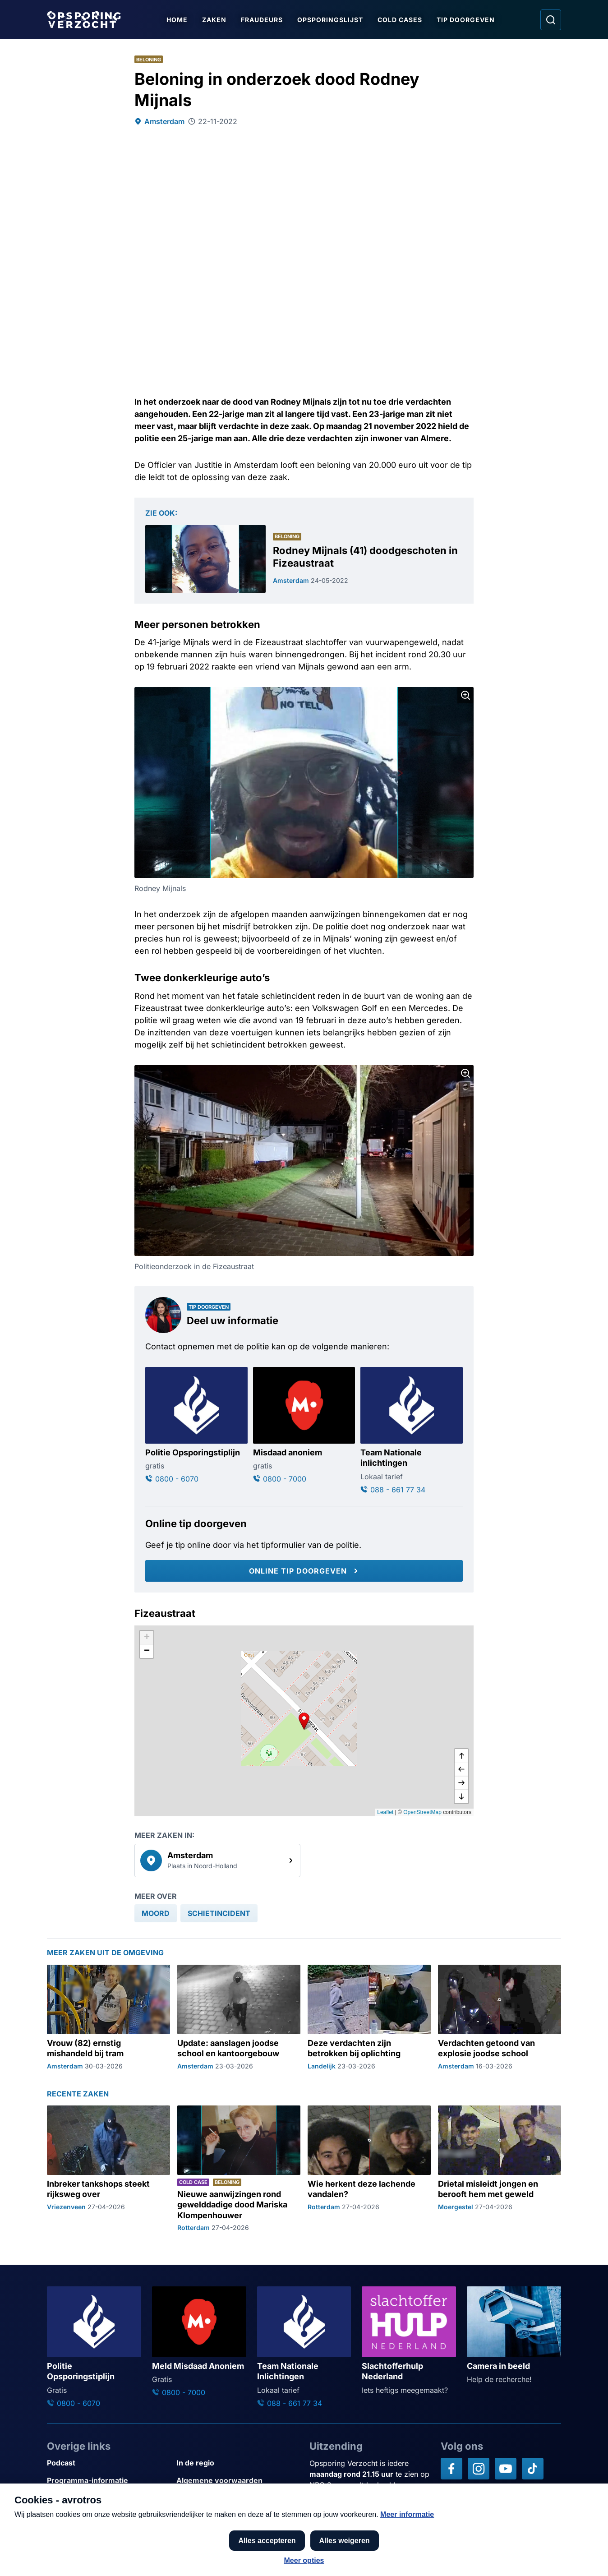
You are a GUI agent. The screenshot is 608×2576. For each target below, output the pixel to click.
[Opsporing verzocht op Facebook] (451, 2468)
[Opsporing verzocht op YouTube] (505, 2468)
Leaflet (385, 1812)
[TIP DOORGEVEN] (542, 2554)
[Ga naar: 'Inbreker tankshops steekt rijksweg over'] (108, 2168)
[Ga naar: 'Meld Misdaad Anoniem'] (199, 2342)
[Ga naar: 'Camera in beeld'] (514, 2335)
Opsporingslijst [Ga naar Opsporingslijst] (330, 19)
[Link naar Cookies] (237, 2498)
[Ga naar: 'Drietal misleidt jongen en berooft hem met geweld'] (499, 2168)
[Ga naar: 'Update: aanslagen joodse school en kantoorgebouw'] (238, 2017)
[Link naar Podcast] (108, 2463)
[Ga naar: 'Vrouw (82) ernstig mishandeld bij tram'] (108, 2017)
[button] (304, 1721)
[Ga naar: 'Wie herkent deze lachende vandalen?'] (369, 2168)
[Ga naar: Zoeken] (550, 19)
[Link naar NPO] (328, 2548)
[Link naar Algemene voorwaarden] (237, 2480)
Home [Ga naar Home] (177, 19)
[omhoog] (461, 1756)
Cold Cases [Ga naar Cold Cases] (400, 19)
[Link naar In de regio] (237, 2463)
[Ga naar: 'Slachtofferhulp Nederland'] (409, 2340)
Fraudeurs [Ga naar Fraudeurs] (262, 19)
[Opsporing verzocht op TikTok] (533, 2468)
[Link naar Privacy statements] (108, 2498)
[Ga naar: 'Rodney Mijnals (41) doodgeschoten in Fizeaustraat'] (304, 559)
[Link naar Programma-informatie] (108, 2480)
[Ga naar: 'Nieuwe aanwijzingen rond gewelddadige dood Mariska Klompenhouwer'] (238, 2168)
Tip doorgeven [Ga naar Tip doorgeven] (466, 19)
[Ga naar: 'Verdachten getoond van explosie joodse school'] (499, 2017)
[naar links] (461, 1769)
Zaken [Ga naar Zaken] (214, 19)
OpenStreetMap (422, 1812)
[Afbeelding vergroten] (465, 695)
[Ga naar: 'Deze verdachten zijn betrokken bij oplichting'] (369, 2017)
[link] (217, 1860)
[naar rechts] (461, 1783)
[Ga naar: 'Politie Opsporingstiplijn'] (196, 1425)
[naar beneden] (461, 1796)
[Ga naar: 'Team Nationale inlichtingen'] (411, 1431)
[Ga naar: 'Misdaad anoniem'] (304, 1425)
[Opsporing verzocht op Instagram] (478, 2468)
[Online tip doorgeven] (304, 1571)
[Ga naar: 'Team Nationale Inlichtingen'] (304, 2347)
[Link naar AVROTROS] (277, 2548)
